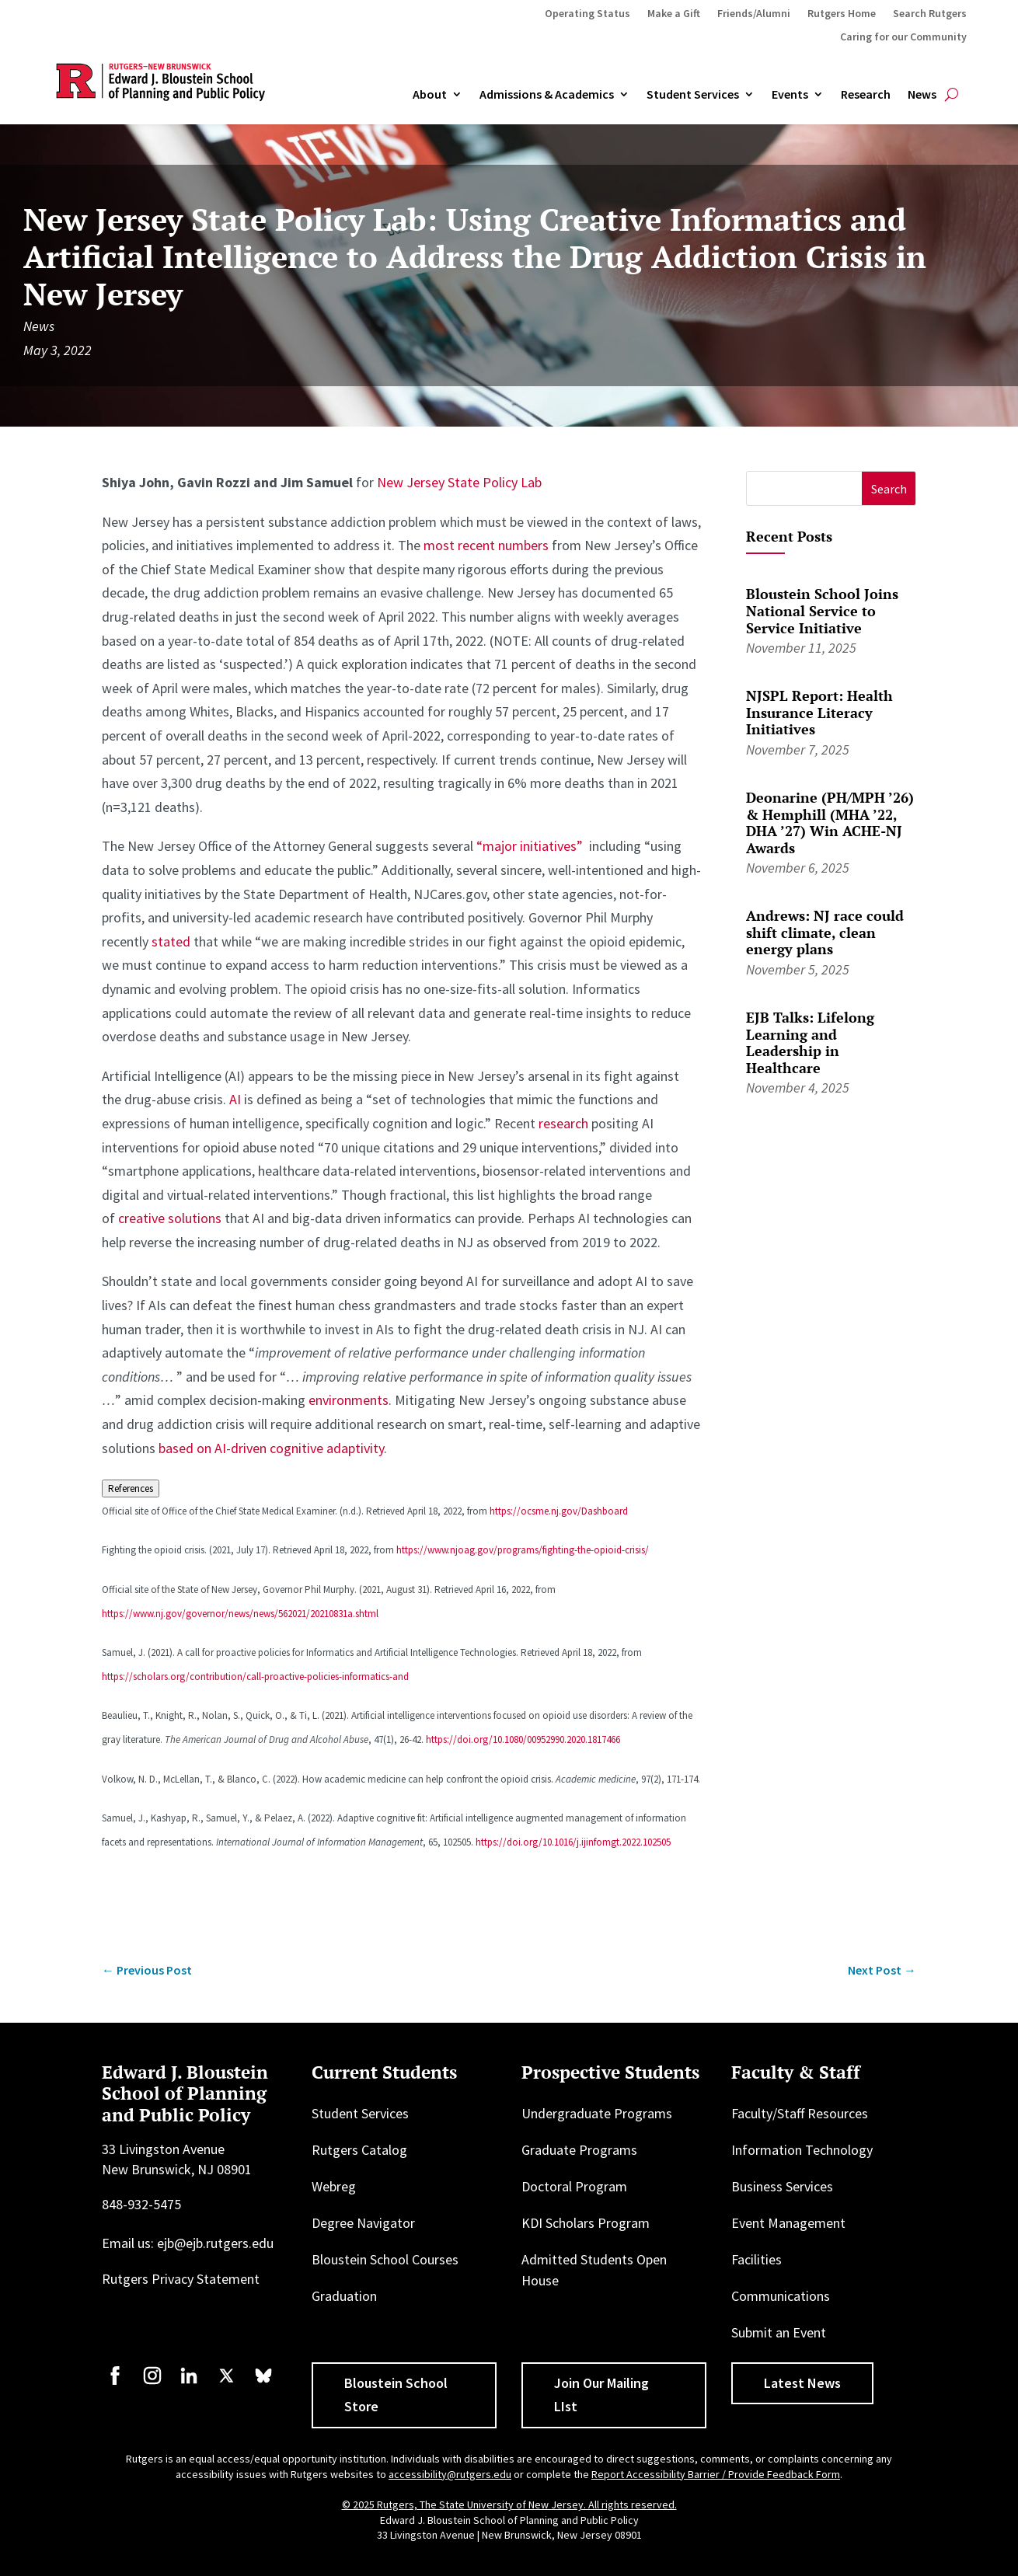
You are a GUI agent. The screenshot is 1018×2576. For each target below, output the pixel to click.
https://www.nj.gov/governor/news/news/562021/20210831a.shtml (240, 1613)
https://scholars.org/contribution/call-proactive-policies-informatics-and (255, 1676)
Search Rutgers (930, 14)
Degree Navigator (363, 2223)
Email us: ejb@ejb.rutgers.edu (188, 2243)
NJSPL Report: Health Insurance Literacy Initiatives (819, 712)
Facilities (756, 2259)
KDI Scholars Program (585, 2223)
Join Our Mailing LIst (601, 2395)
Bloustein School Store (396, 2395)
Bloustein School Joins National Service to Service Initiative (822, 610)
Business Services (782, 2186)
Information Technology (802, 2150)
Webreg (334, 2186)
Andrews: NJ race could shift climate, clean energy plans (825, 932)
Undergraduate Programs (596, 2113)
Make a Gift (673, 14)
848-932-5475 (141, 2204)
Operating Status (587, 14)
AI (235, 1099)
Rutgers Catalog (359, 2150)
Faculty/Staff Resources (799, 2113)
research (563, 1123)
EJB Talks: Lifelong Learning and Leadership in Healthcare (810, 1042)
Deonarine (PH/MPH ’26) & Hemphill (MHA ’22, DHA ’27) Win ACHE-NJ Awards (830, 822)
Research (866, 95)
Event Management (788, 2223)
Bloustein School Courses (385, 2259)
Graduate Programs (579, 2150)
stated (171, 941)
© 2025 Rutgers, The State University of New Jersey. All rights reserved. (509, 2505)
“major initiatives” (529, 846)
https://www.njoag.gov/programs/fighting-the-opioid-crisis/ (522, 1549)
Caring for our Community (903, 37)
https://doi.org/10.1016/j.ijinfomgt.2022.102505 (573, 1842)
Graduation (344, 2296)
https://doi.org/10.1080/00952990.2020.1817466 (523, 1739)
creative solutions (169, 1218)
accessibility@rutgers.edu (450, 2474)
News (922, 95)
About (430, 95)
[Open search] (951, 95)
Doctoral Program (574, 2186)
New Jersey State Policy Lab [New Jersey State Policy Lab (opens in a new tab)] (459, 482)
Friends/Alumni (753, 14)
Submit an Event (778, 2332)
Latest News (802, 2383)
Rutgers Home (841, 14)
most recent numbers (486, 545)
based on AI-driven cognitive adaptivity (271, 1448)
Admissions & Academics (546, 95)
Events (790, 95)
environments (349, 1400)
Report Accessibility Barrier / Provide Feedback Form (715, 2474)
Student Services (693, 95)
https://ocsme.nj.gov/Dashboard (559, 1511)
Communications (780, 2296)
